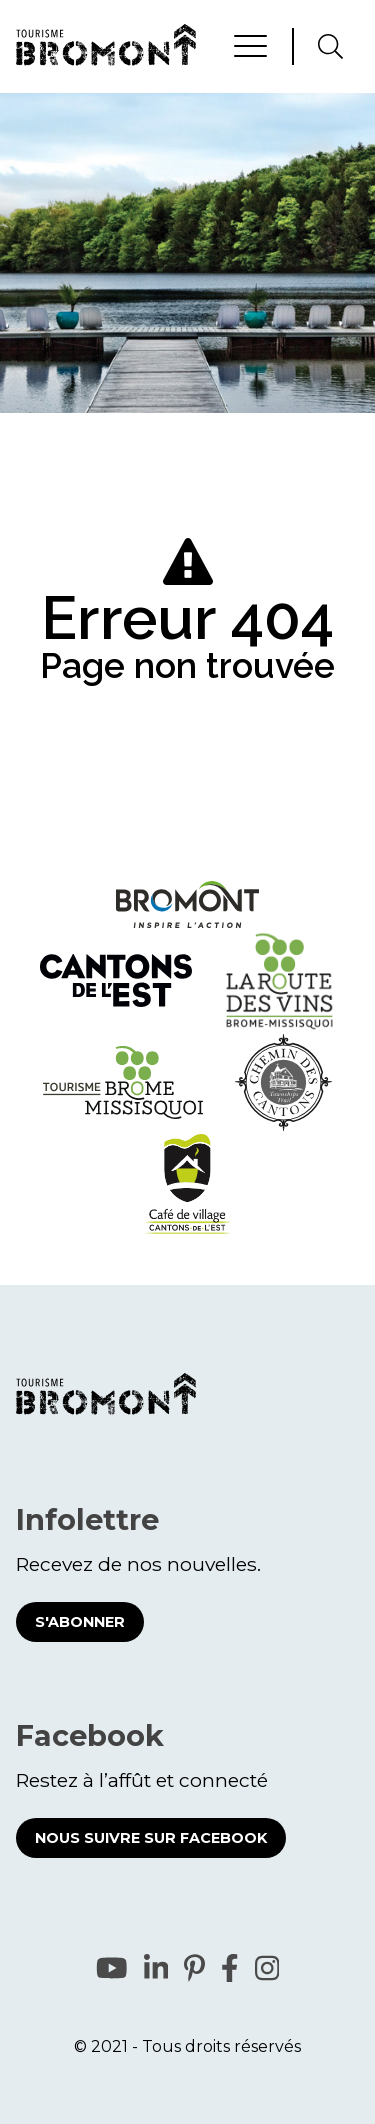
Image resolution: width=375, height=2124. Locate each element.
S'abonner (80, 1622)
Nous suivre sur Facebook (151, 1838)
